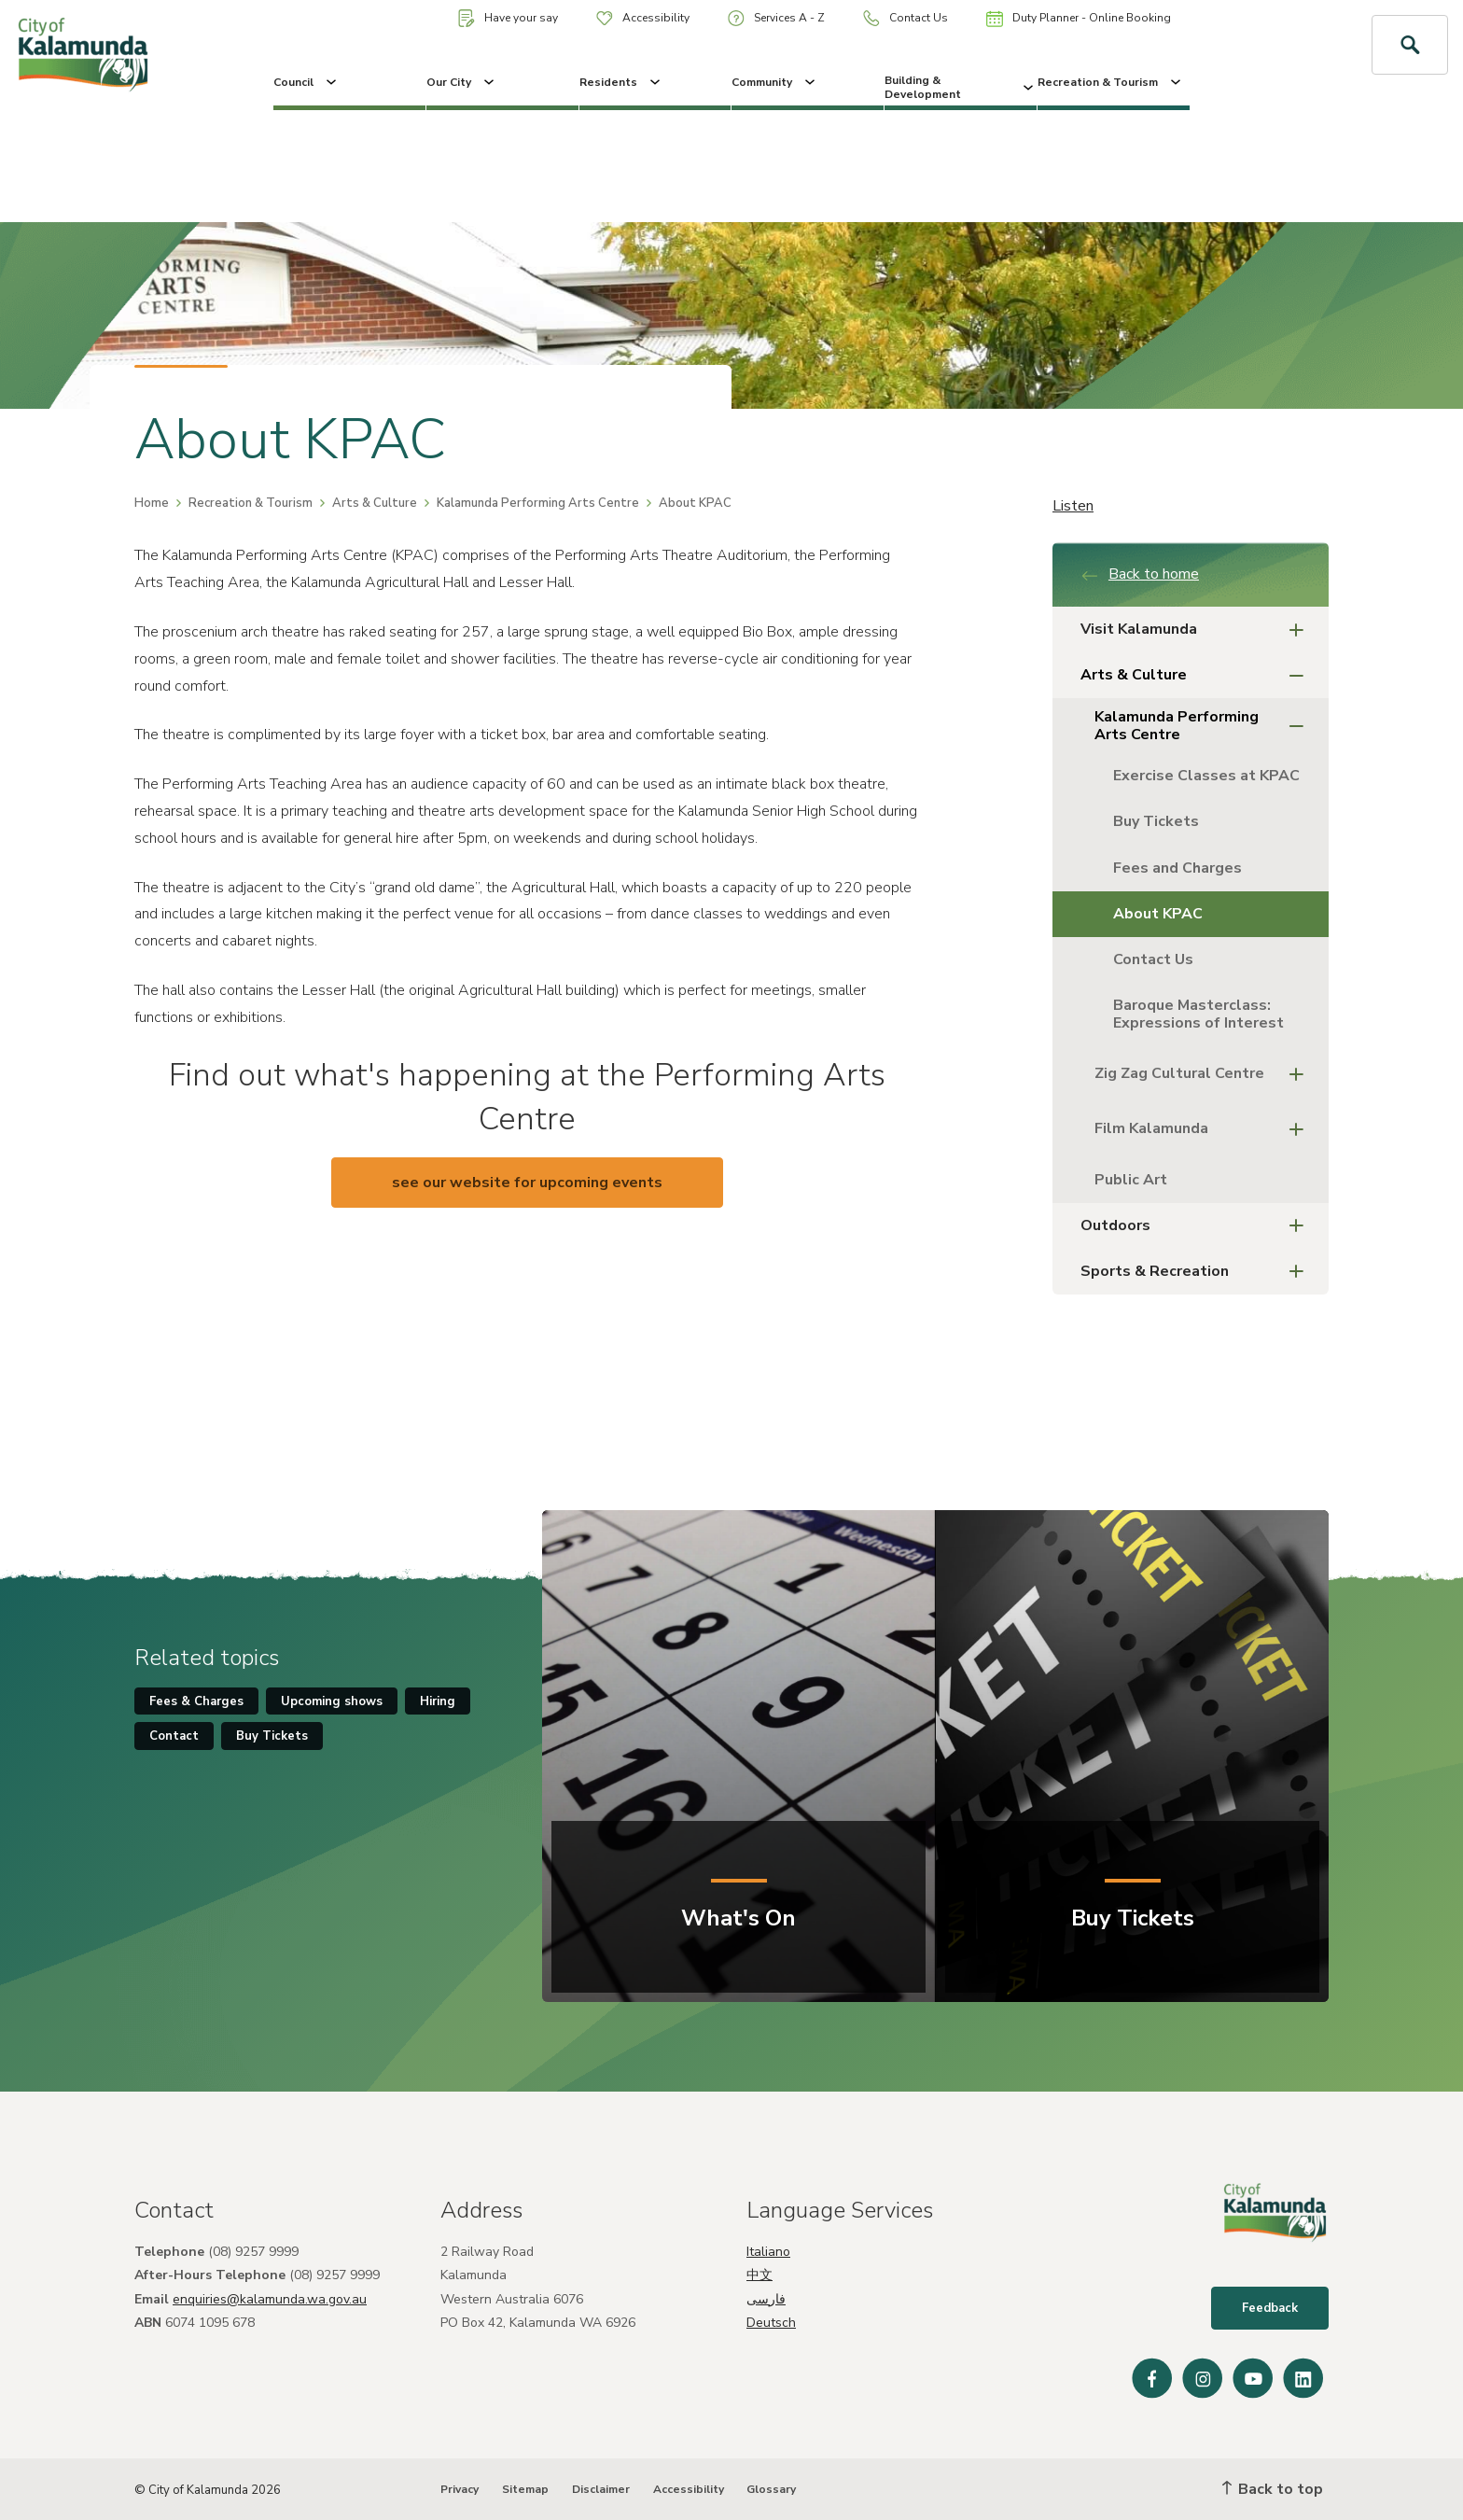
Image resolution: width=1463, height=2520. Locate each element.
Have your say (508, 18)
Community (775, 82)
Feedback (1270, 2308)
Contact (174, 1736)
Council (306, 82)
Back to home (1139, 574)
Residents (621, 82)
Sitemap (525, 2489)
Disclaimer (601, 2489)
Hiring (437, 1701)
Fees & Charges (196, 1701)
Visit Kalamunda (1197, 629)
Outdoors (1197, 1226)
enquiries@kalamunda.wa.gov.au (270, 2299)
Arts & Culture (374, 503)
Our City (461, 82)
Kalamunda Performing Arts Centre (538, 503)
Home (151, 503)
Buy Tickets (1156, 821)
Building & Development (961, 87)
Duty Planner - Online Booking (1078, 18)
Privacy (459, 2489)
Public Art (1130, 1179)
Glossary (771, 2489)
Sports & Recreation (1197, 1271)
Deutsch (771, 2322)
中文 (759, 2275)
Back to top (1272, 2489)
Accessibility (643, 17)
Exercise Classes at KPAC (1206, 775)
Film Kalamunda (1204, 1130)
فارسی (766, 2299)
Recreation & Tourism (1111, 82)
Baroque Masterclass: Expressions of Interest (1200, 1014)
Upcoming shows (332, 1701)
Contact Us (905, 18)
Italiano (768, 2252)
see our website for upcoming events (527, 1182)
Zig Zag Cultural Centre (1204, 1075)
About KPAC (1158, 913)
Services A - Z (776, 18)
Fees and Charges (1177, 868)
